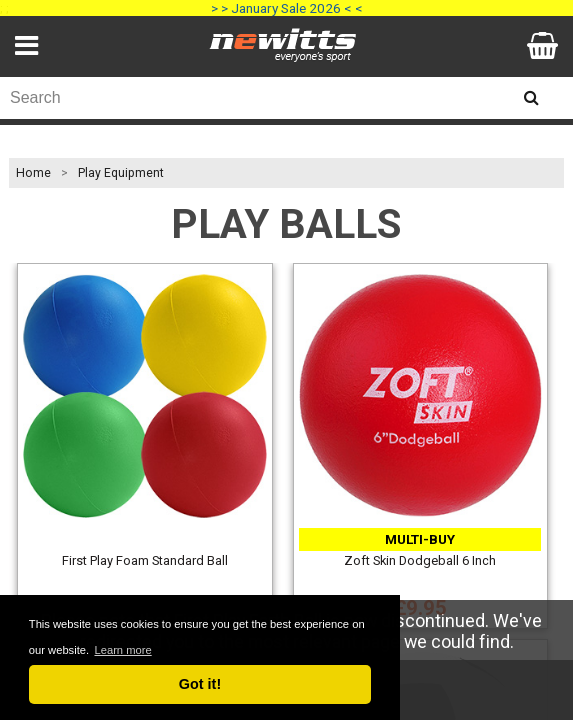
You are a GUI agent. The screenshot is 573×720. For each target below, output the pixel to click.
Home (33, 173)
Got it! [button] (200, 684)
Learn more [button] (122, 650)
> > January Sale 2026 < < (287, 8)
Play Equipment (121, 173)
